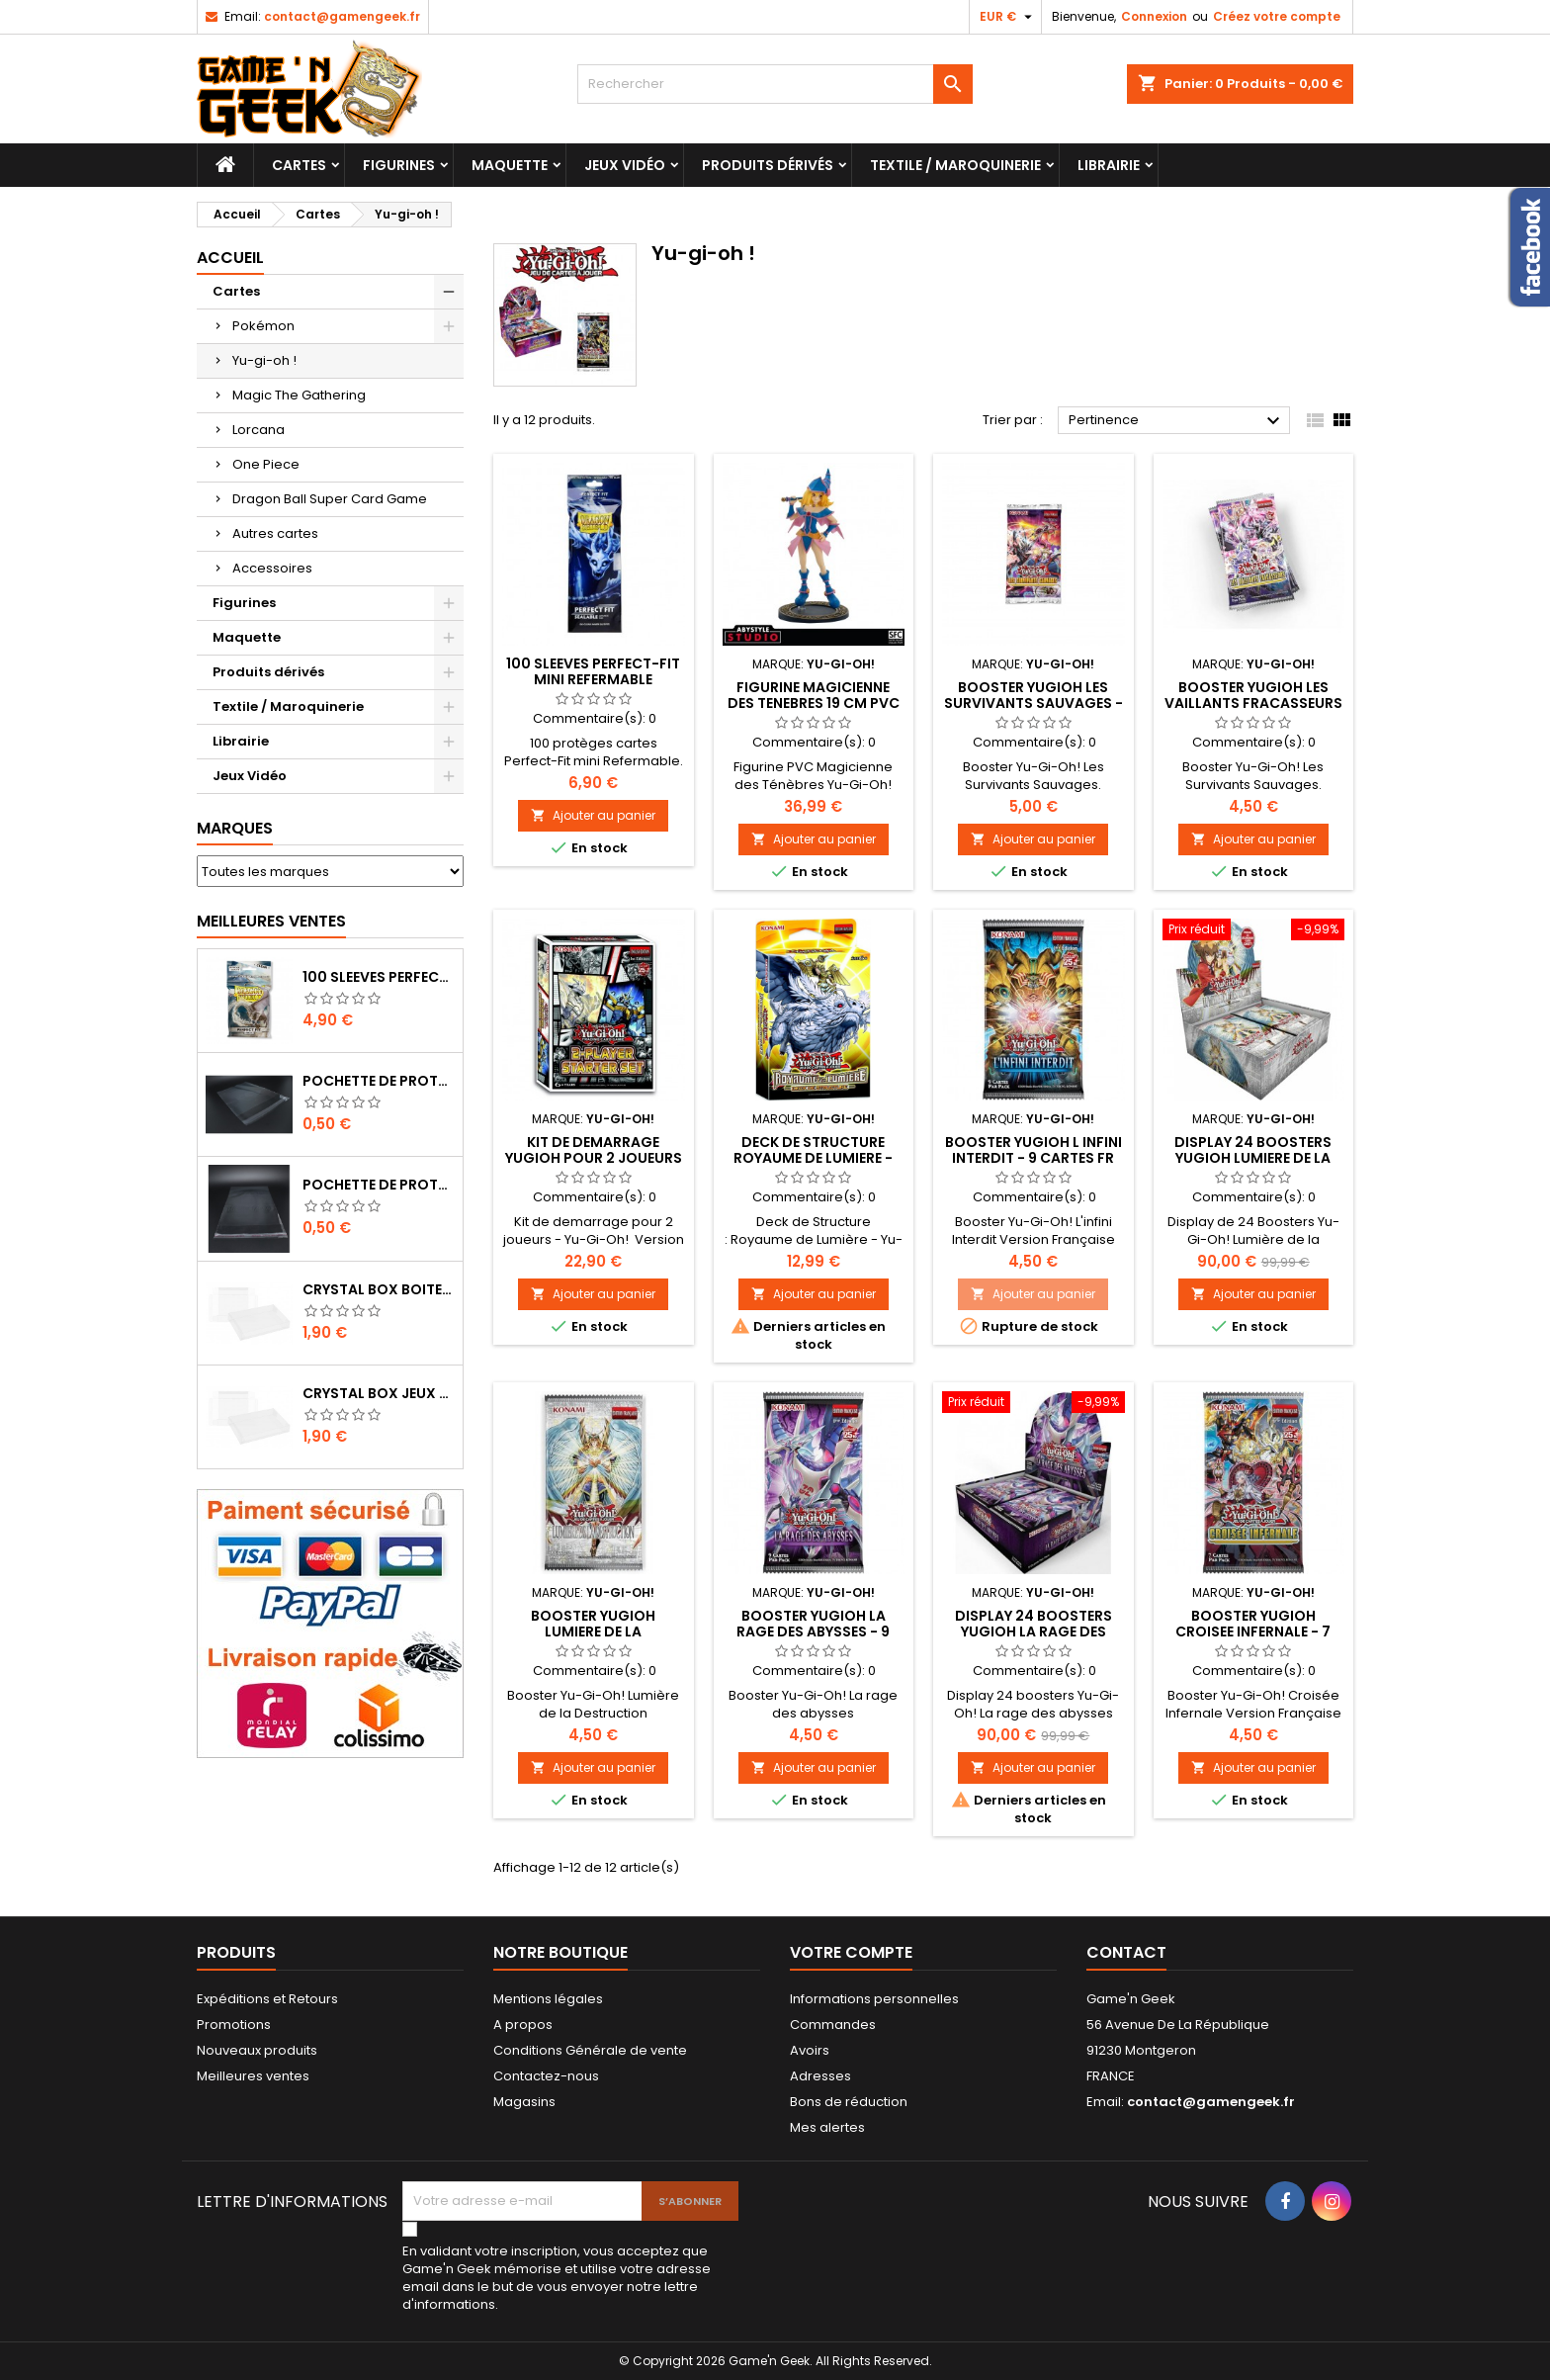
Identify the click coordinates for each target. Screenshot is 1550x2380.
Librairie (1108, 165)
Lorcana (258, 429)
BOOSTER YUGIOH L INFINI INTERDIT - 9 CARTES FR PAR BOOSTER (1033, 1158)
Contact (1126, 1952)
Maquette (510, 165)
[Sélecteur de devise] (1008, 17)
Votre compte (851, 1952)
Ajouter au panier (593, 815)
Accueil (230, 257)
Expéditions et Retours (267, 1998)
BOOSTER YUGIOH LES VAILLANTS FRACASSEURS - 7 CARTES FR (1253, 703)
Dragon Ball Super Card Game (329, 498)
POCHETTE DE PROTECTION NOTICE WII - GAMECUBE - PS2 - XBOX (378, 1184)
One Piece (266, 464)
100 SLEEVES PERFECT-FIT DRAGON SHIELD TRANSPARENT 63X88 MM (378, 977)
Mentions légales (548, 1998)
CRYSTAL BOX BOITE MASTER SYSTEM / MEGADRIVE (378, 1289)
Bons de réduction (848, 2101)
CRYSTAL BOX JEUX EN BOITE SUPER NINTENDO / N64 (378, 1393)
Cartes (299, 165)
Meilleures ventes (253, 2076)
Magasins (524, 2101)
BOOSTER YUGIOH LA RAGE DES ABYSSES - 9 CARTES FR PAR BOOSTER (814, 1631)
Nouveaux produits (257, 2050)
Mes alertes (827, 2127)
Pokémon (263, 325)
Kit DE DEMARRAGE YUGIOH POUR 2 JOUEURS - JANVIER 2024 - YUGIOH (593, 1158)
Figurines (399, 165)
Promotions (234, 2024)
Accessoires (272, 568)
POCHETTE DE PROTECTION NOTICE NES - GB (378, 1081)
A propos (523, 2024)
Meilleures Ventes (271, 921)
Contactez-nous (546, 2076)
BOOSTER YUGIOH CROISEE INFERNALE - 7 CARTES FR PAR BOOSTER (1253, 1631)
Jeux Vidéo (624, 165)
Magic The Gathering (299, 395)
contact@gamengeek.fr (342, 16)
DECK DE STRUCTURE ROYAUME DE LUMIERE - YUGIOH (813, 1158)
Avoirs (809, 2050)
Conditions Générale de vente (590, 2050)
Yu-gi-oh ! (264, 360)
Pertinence (1177, 421)
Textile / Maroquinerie (955, 165)
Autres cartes (275, 533)
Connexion (1154, 16)
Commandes (833, 2024)
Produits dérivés (767, 165)
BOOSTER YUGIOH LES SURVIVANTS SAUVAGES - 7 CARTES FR (1033, 703)
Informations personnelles (874, 1998)
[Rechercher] (775, 84)
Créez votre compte (1276, 16)
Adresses (820, 2076)
